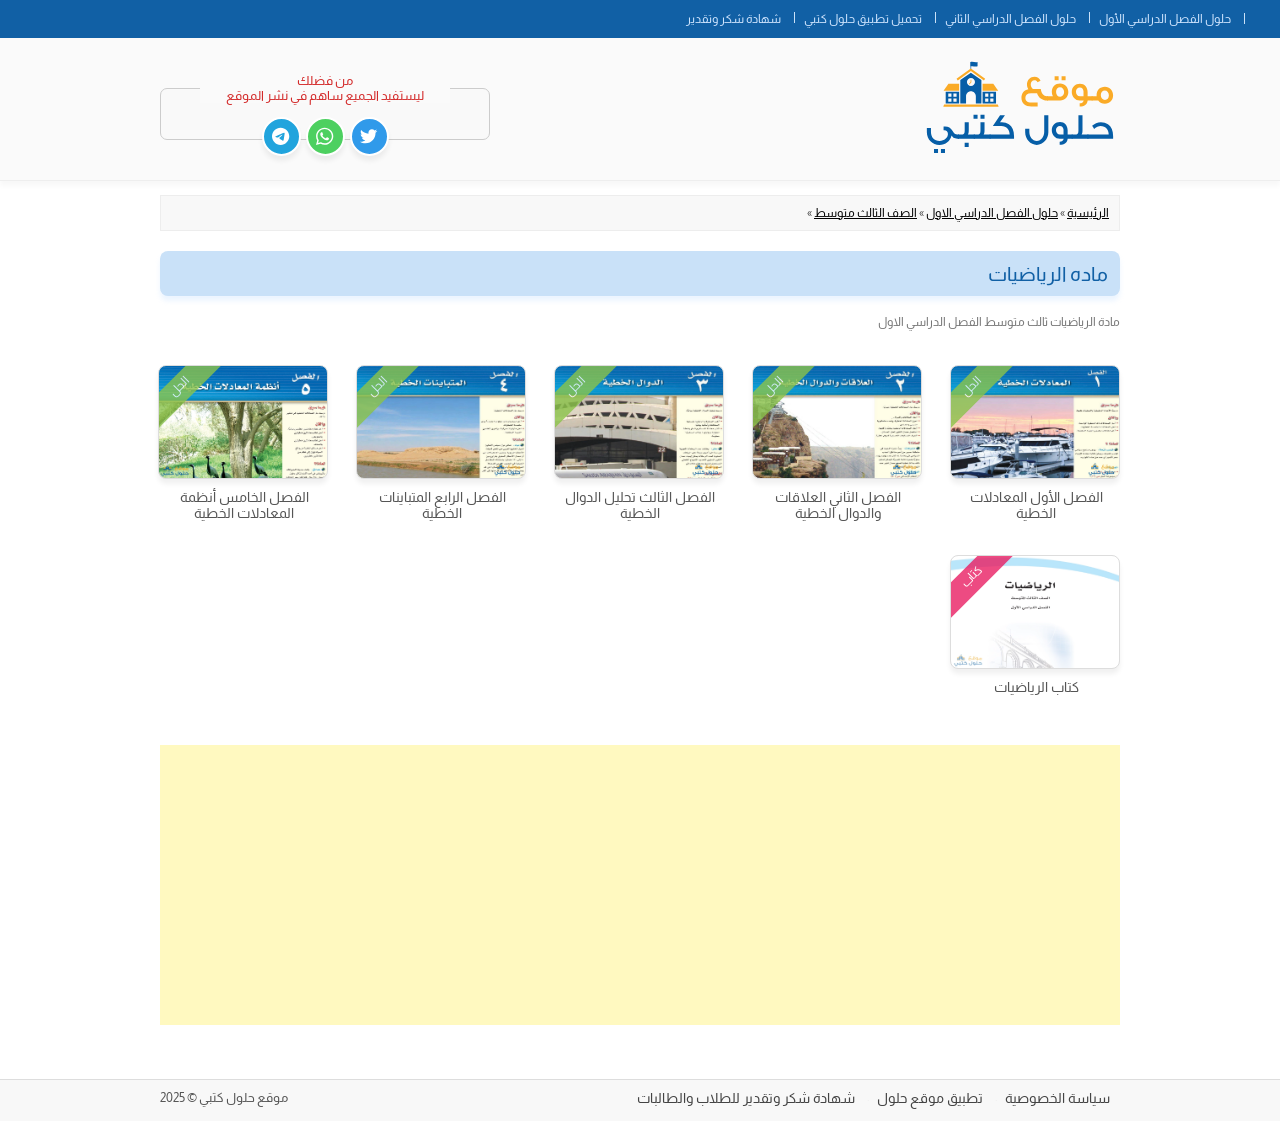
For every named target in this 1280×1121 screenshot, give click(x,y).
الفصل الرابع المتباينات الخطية (442, 505)
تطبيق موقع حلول (930, 1098)
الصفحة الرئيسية (1262, 15)
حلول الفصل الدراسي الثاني (1010, 19)
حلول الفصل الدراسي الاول (992, 213)
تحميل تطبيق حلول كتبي (863, 19)
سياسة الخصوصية (1057, 1098)
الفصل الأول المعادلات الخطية (1036, 505)
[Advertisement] (640, 885)
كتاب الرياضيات (1036, 687)
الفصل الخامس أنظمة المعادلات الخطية (244, 505)
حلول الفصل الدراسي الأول (1165, 19)
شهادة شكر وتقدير (733, 19)
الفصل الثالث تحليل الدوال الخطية (640, 505)
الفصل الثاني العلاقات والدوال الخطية (838, 505)
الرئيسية (1088, 213)
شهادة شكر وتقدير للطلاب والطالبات (746, 1098)
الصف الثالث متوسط (865, 213)
